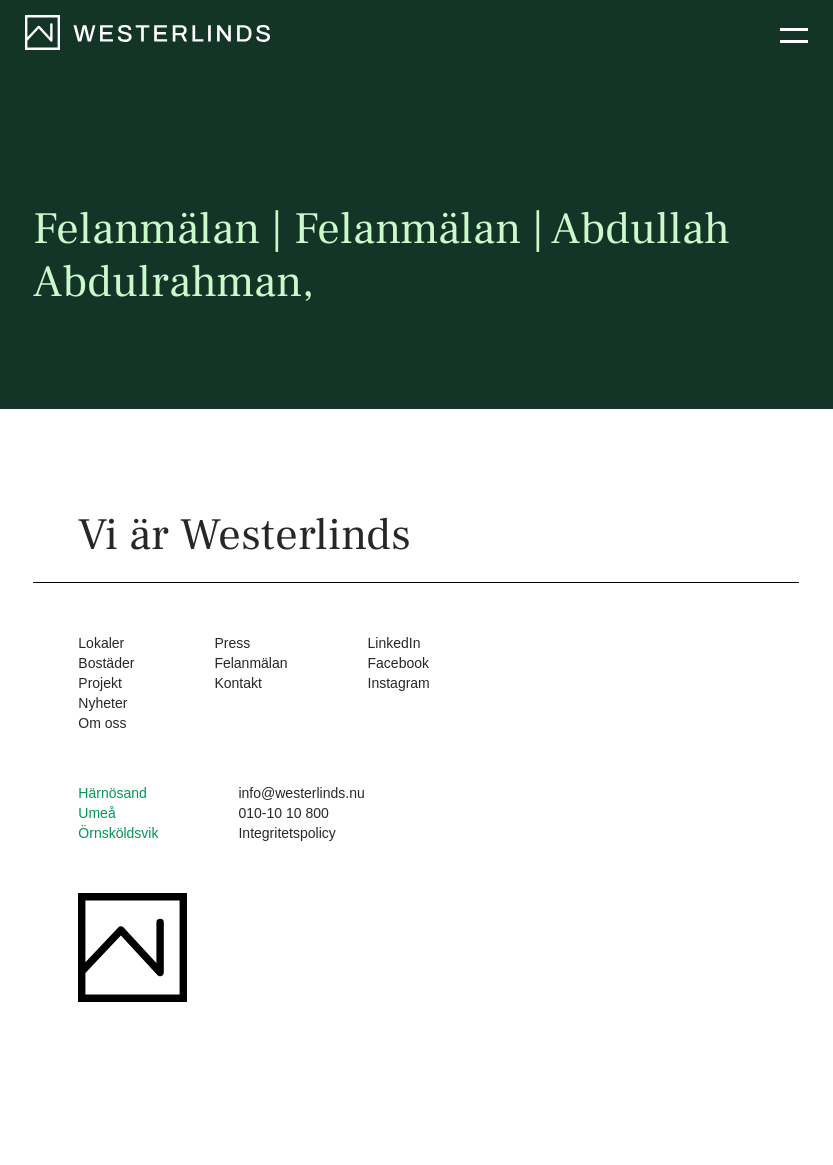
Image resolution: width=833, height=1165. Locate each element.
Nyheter (102, 703)
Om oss (102, 723)
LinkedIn (394, 643)
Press (232, 643)
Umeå (96, 813)
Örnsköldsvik (118, 833)
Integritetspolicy (286, 833)
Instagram (399, 683)
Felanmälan (250, 663)
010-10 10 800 (283, 813)
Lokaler (101, 643)
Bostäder (106, 663)
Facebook (398, 663)
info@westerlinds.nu (301, 793)
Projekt (100, 683)
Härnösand (112, 793)
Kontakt (237, 683)
